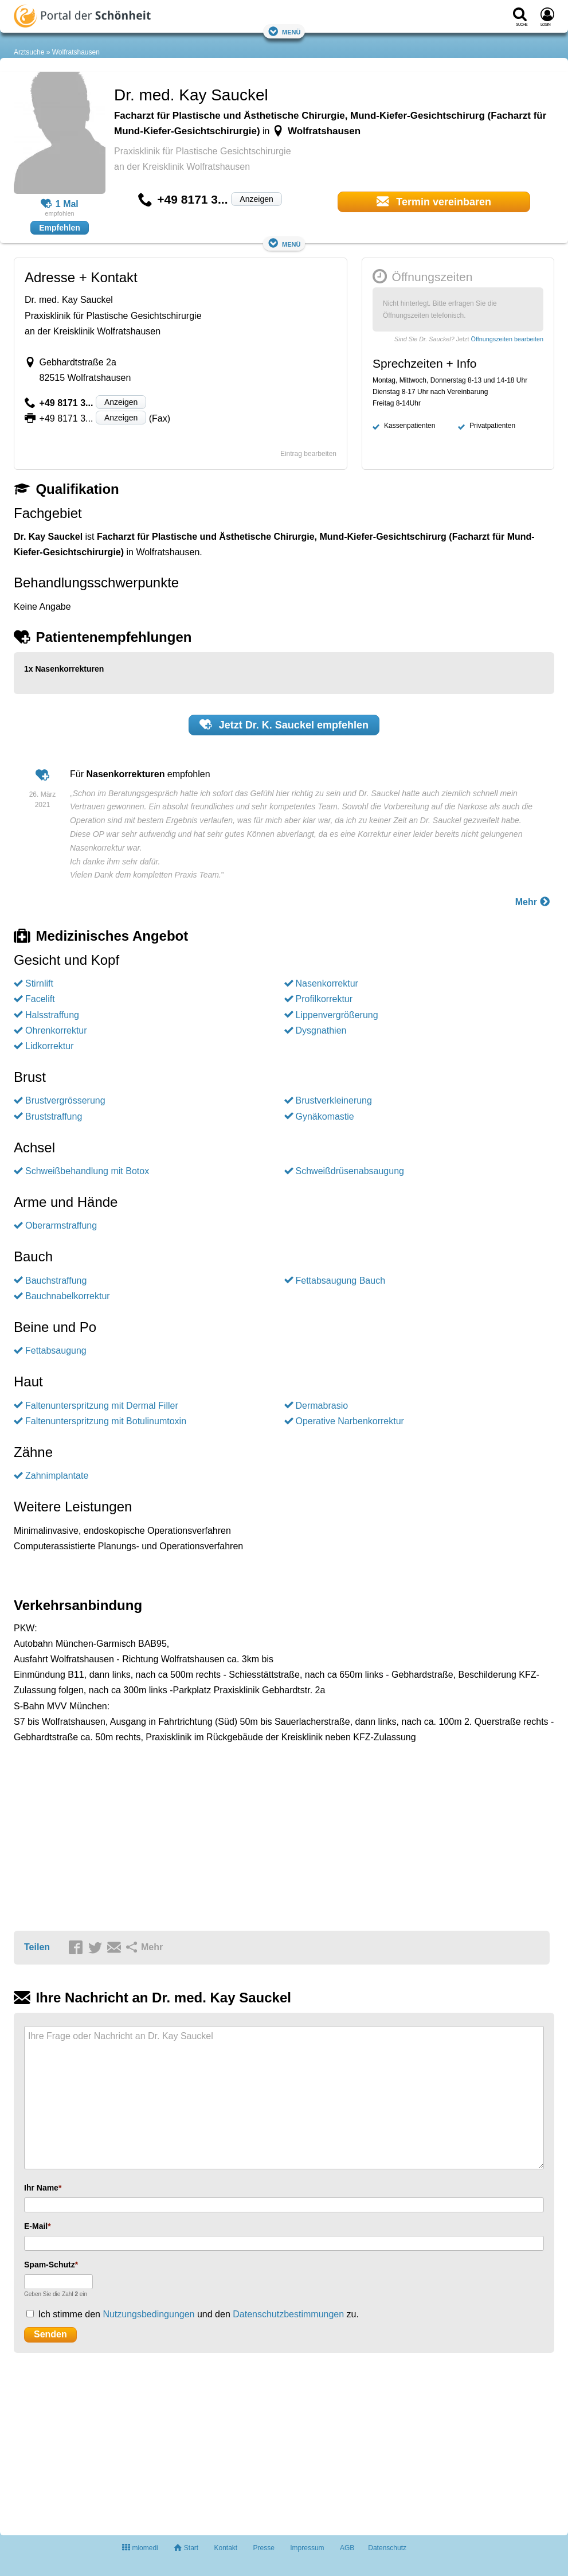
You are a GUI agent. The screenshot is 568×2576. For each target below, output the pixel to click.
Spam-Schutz (49, 2264)
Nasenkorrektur (327, 983)
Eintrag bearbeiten (308, 454)
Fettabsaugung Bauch (341, 1280)
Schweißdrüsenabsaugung (350, 1171)
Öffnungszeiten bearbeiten (507, 339)
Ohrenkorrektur (56, 1030)
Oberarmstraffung (61, 1225)
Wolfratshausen (76, 52)
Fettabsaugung (56, 1350)
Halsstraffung (52, 1015)
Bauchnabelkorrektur (67, 1296)
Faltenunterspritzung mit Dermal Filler (101, 1405)
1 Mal (60, 204)
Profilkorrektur (324, 999)
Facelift (40, 999)
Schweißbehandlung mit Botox (87, 1171)
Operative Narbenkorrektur (350, 1421)
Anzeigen (256, 199)
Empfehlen (59, 227)
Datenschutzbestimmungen (288, 2314)
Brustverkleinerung (334, 1100)
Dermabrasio (322, 1405)
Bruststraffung (53, 1116)
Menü (284, 31)
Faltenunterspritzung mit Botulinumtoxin (105, 1421)
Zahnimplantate (56, 1475)
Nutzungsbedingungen (148, 2314)
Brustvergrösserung (65, 1100)
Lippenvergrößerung (337, 1015)
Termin (434, 201)
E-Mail (36, 2226)
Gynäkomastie (325, 1116)
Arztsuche (29, 52)
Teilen (37, 1947)
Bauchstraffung (56, 1280)
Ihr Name (41, 2187)
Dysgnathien (321, 1030)
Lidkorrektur (49, 1046)
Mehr (533, 901)
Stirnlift (39, 983)
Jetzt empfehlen (284, 724)
